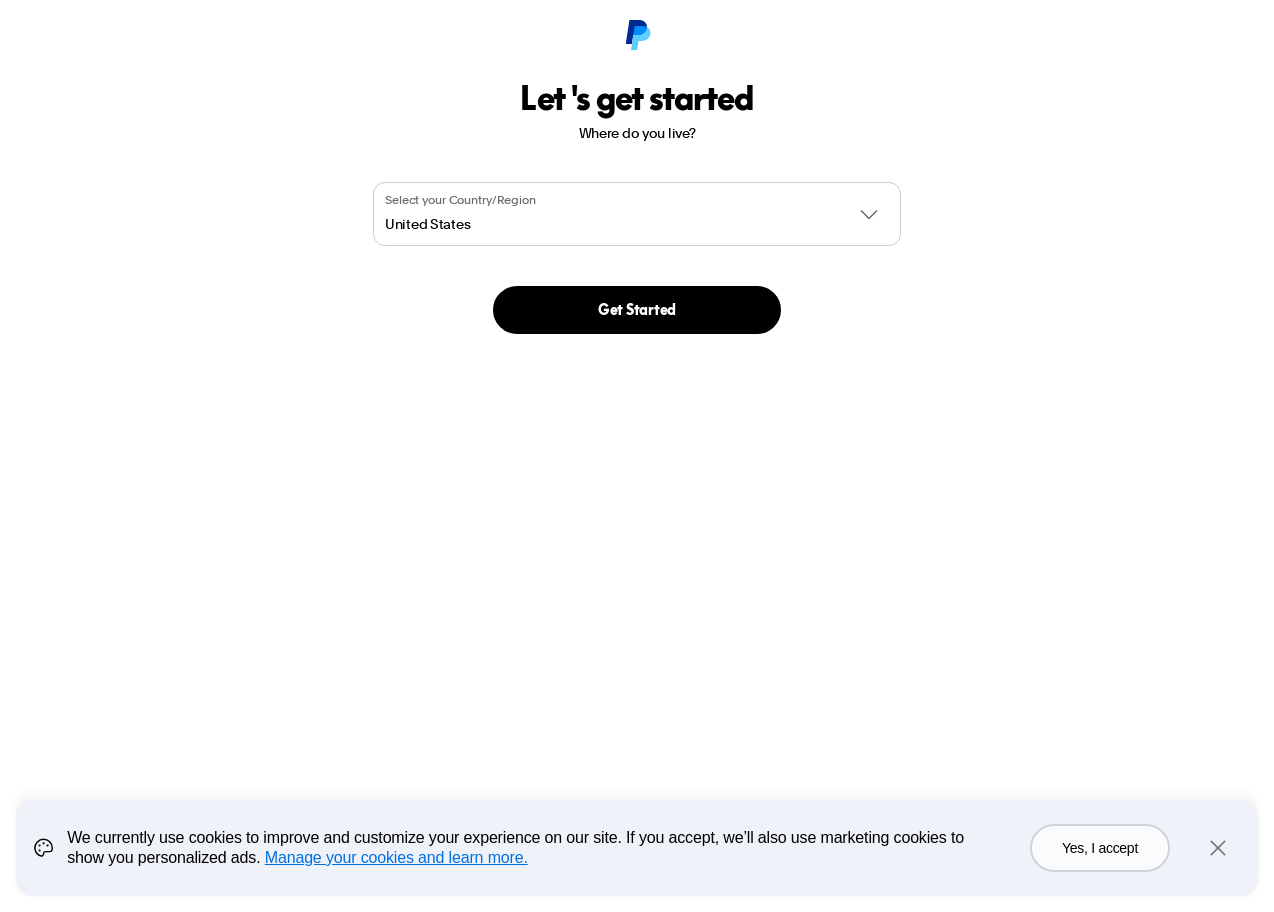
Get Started (637, 309)
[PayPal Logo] (637, 36)
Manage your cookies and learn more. (396, 857)
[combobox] (637, 214)
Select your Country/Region (460, 200)
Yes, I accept (1100, 848)
